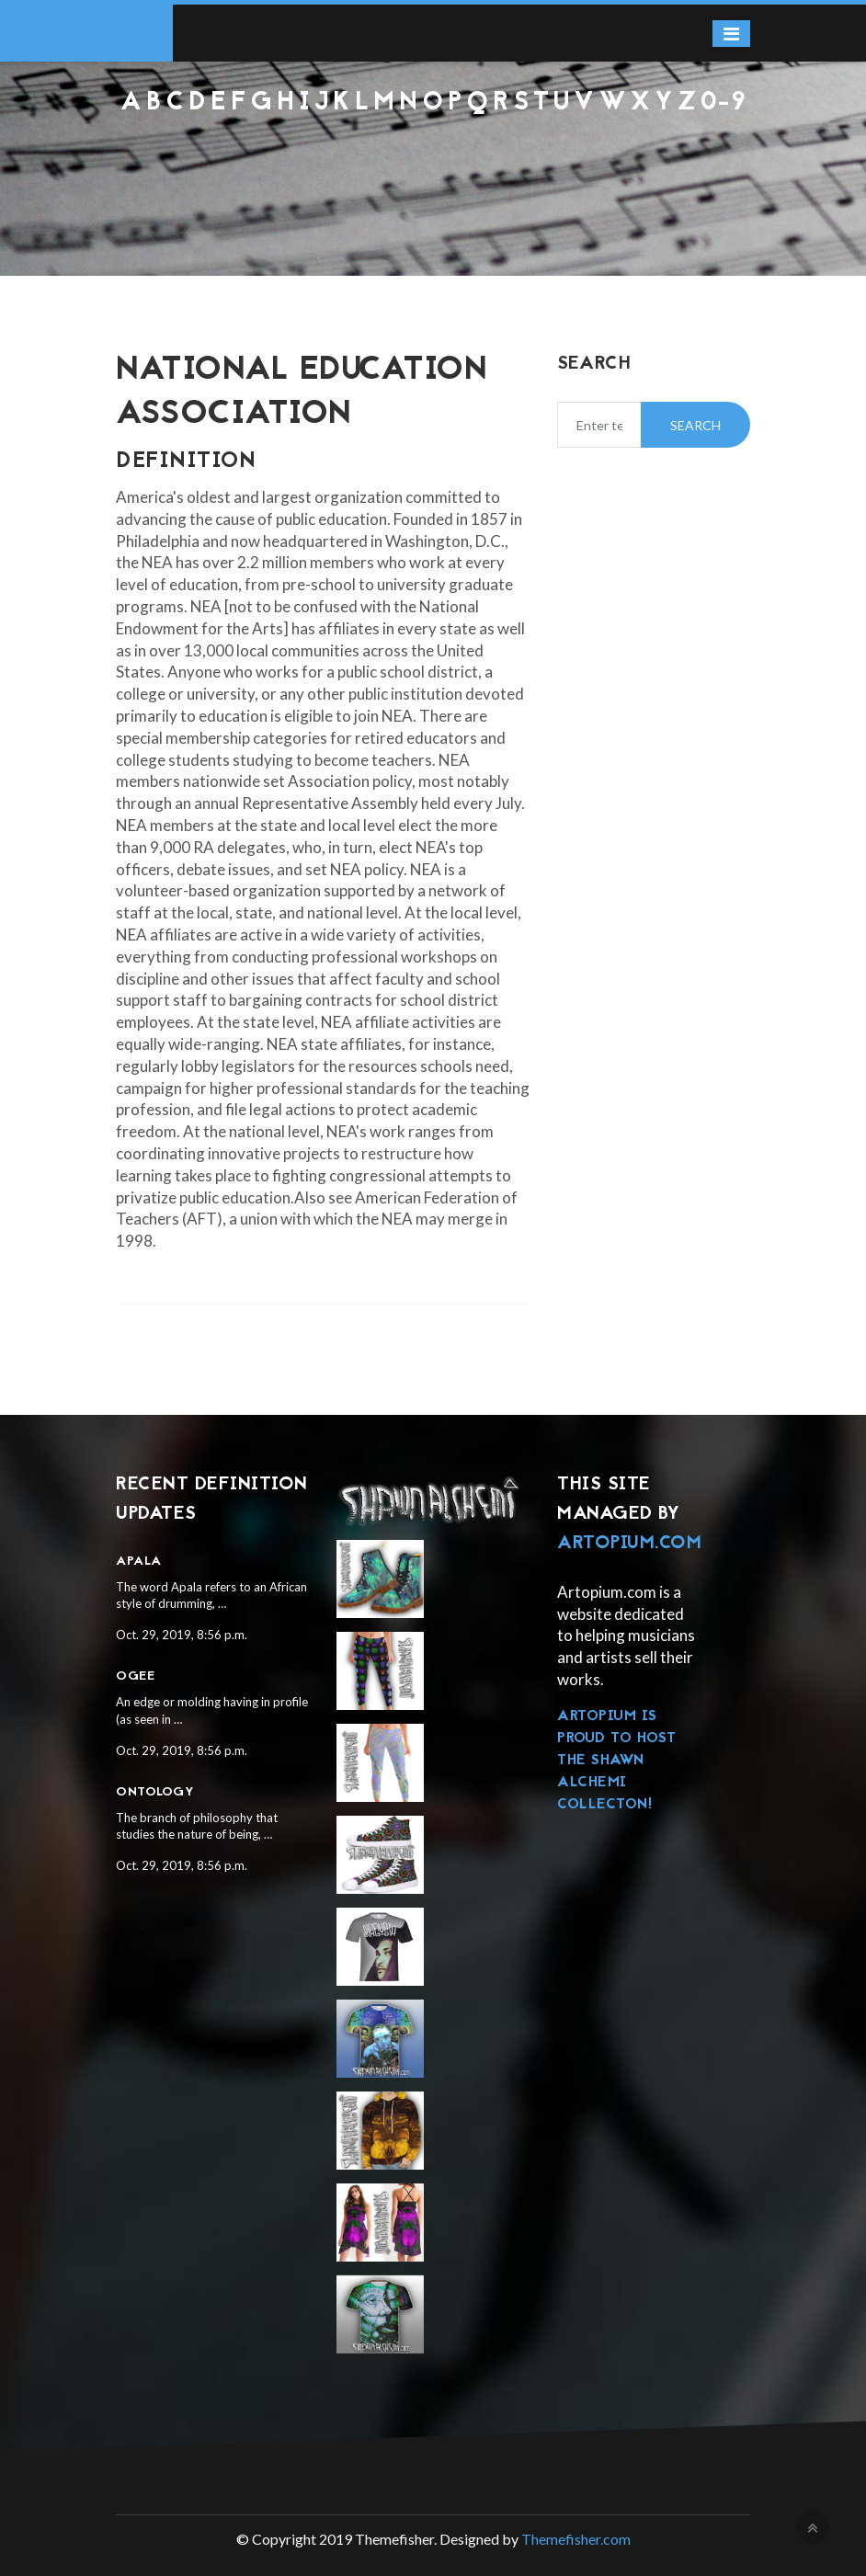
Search (695, 425)
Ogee (135, 1676)
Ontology (155, 1792)
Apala (139, 1561)
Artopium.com (629, 1543)
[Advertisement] (433, 166)
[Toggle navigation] (731, 33)
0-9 (723, 103)
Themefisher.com (576, 2539)
